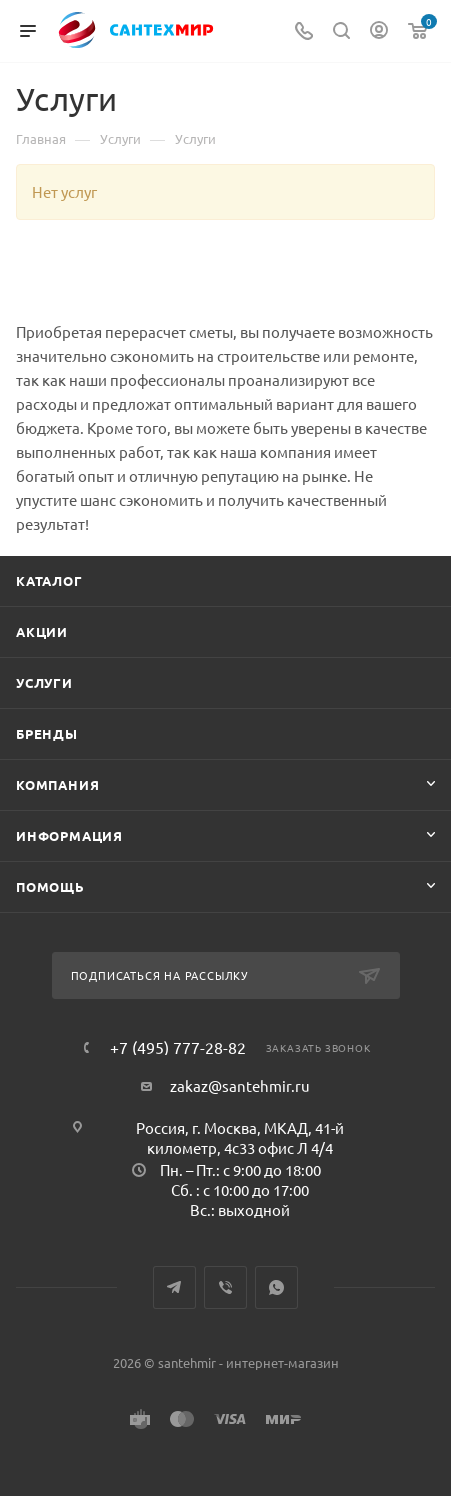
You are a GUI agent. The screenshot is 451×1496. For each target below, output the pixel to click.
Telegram (174, 1287)
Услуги (44, 682)
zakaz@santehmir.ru (240, 1085)
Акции (42, 631)
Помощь (50, 886)
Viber (225, 1287)
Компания (57, 784)
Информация (69, 835)
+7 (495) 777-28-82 (178, 1047)
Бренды (47, 733)
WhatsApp (276, 1287)
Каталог (49, 580)
